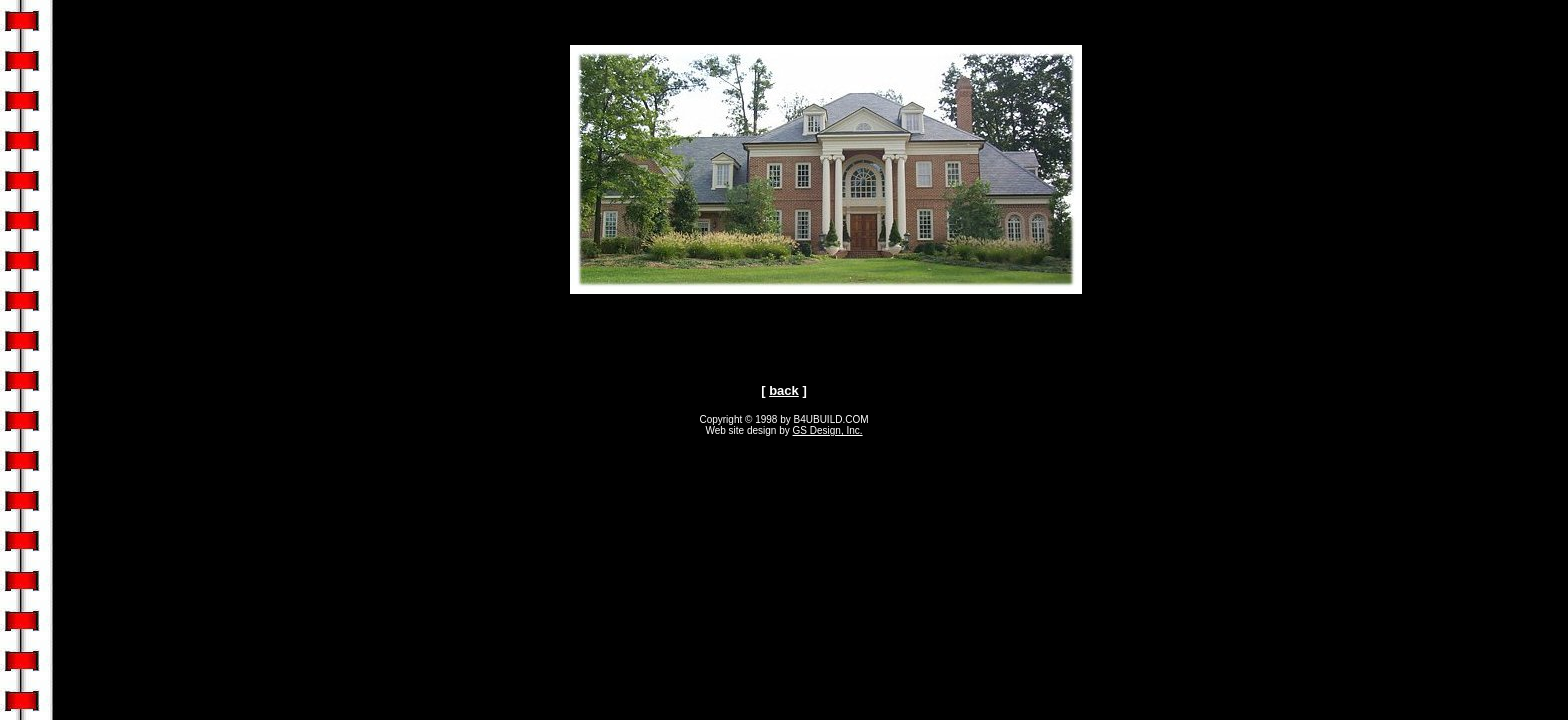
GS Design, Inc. (828, 430)
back (784, 390)
